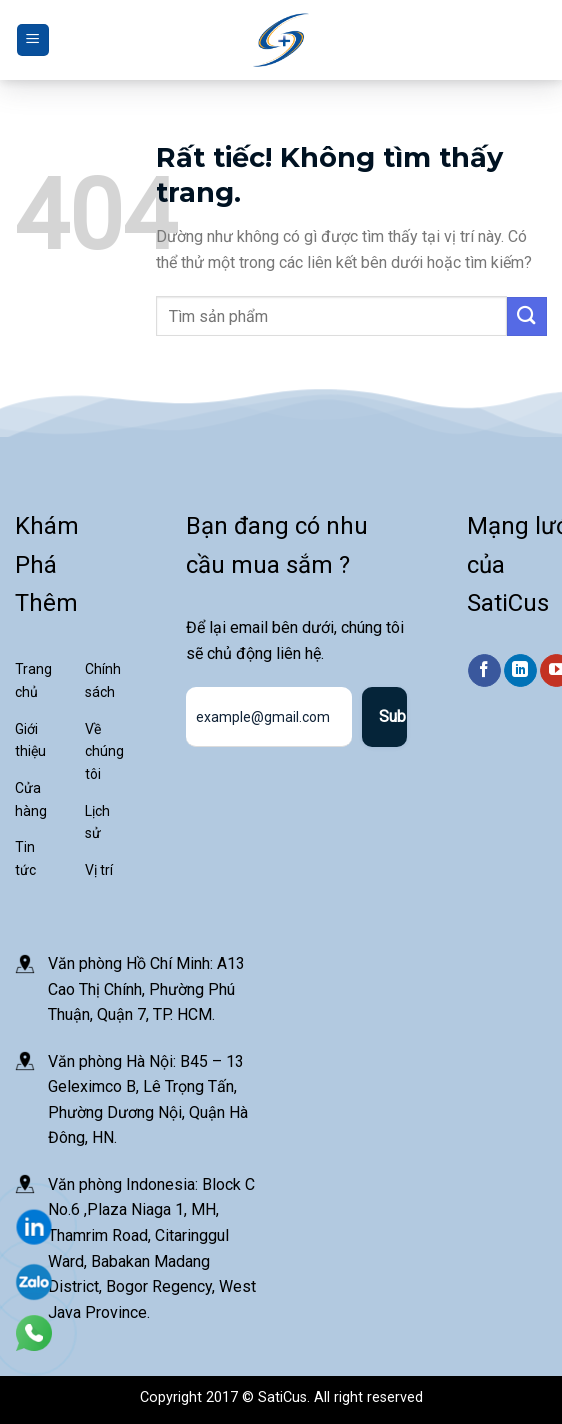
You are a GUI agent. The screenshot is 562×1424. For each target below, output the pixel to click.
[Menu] (33, 40)
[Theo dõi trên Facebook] (484, 671)
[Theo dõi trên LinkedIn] (520, 671)
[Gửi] (527, 316)
